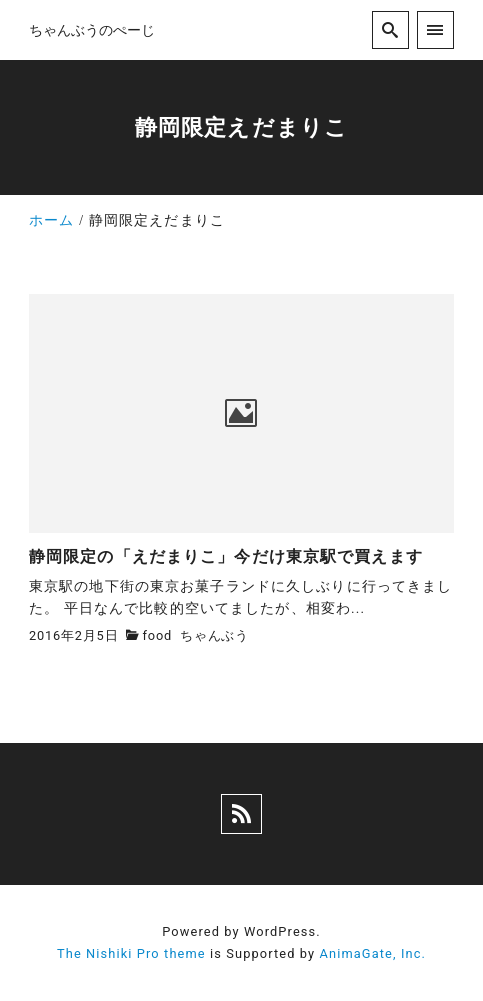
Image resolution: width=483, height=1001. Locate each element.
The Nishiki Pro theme (131, 953)
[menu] (435, 29)
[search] (390, 29)
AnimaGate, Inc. (373, 953)
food (157, 635)
